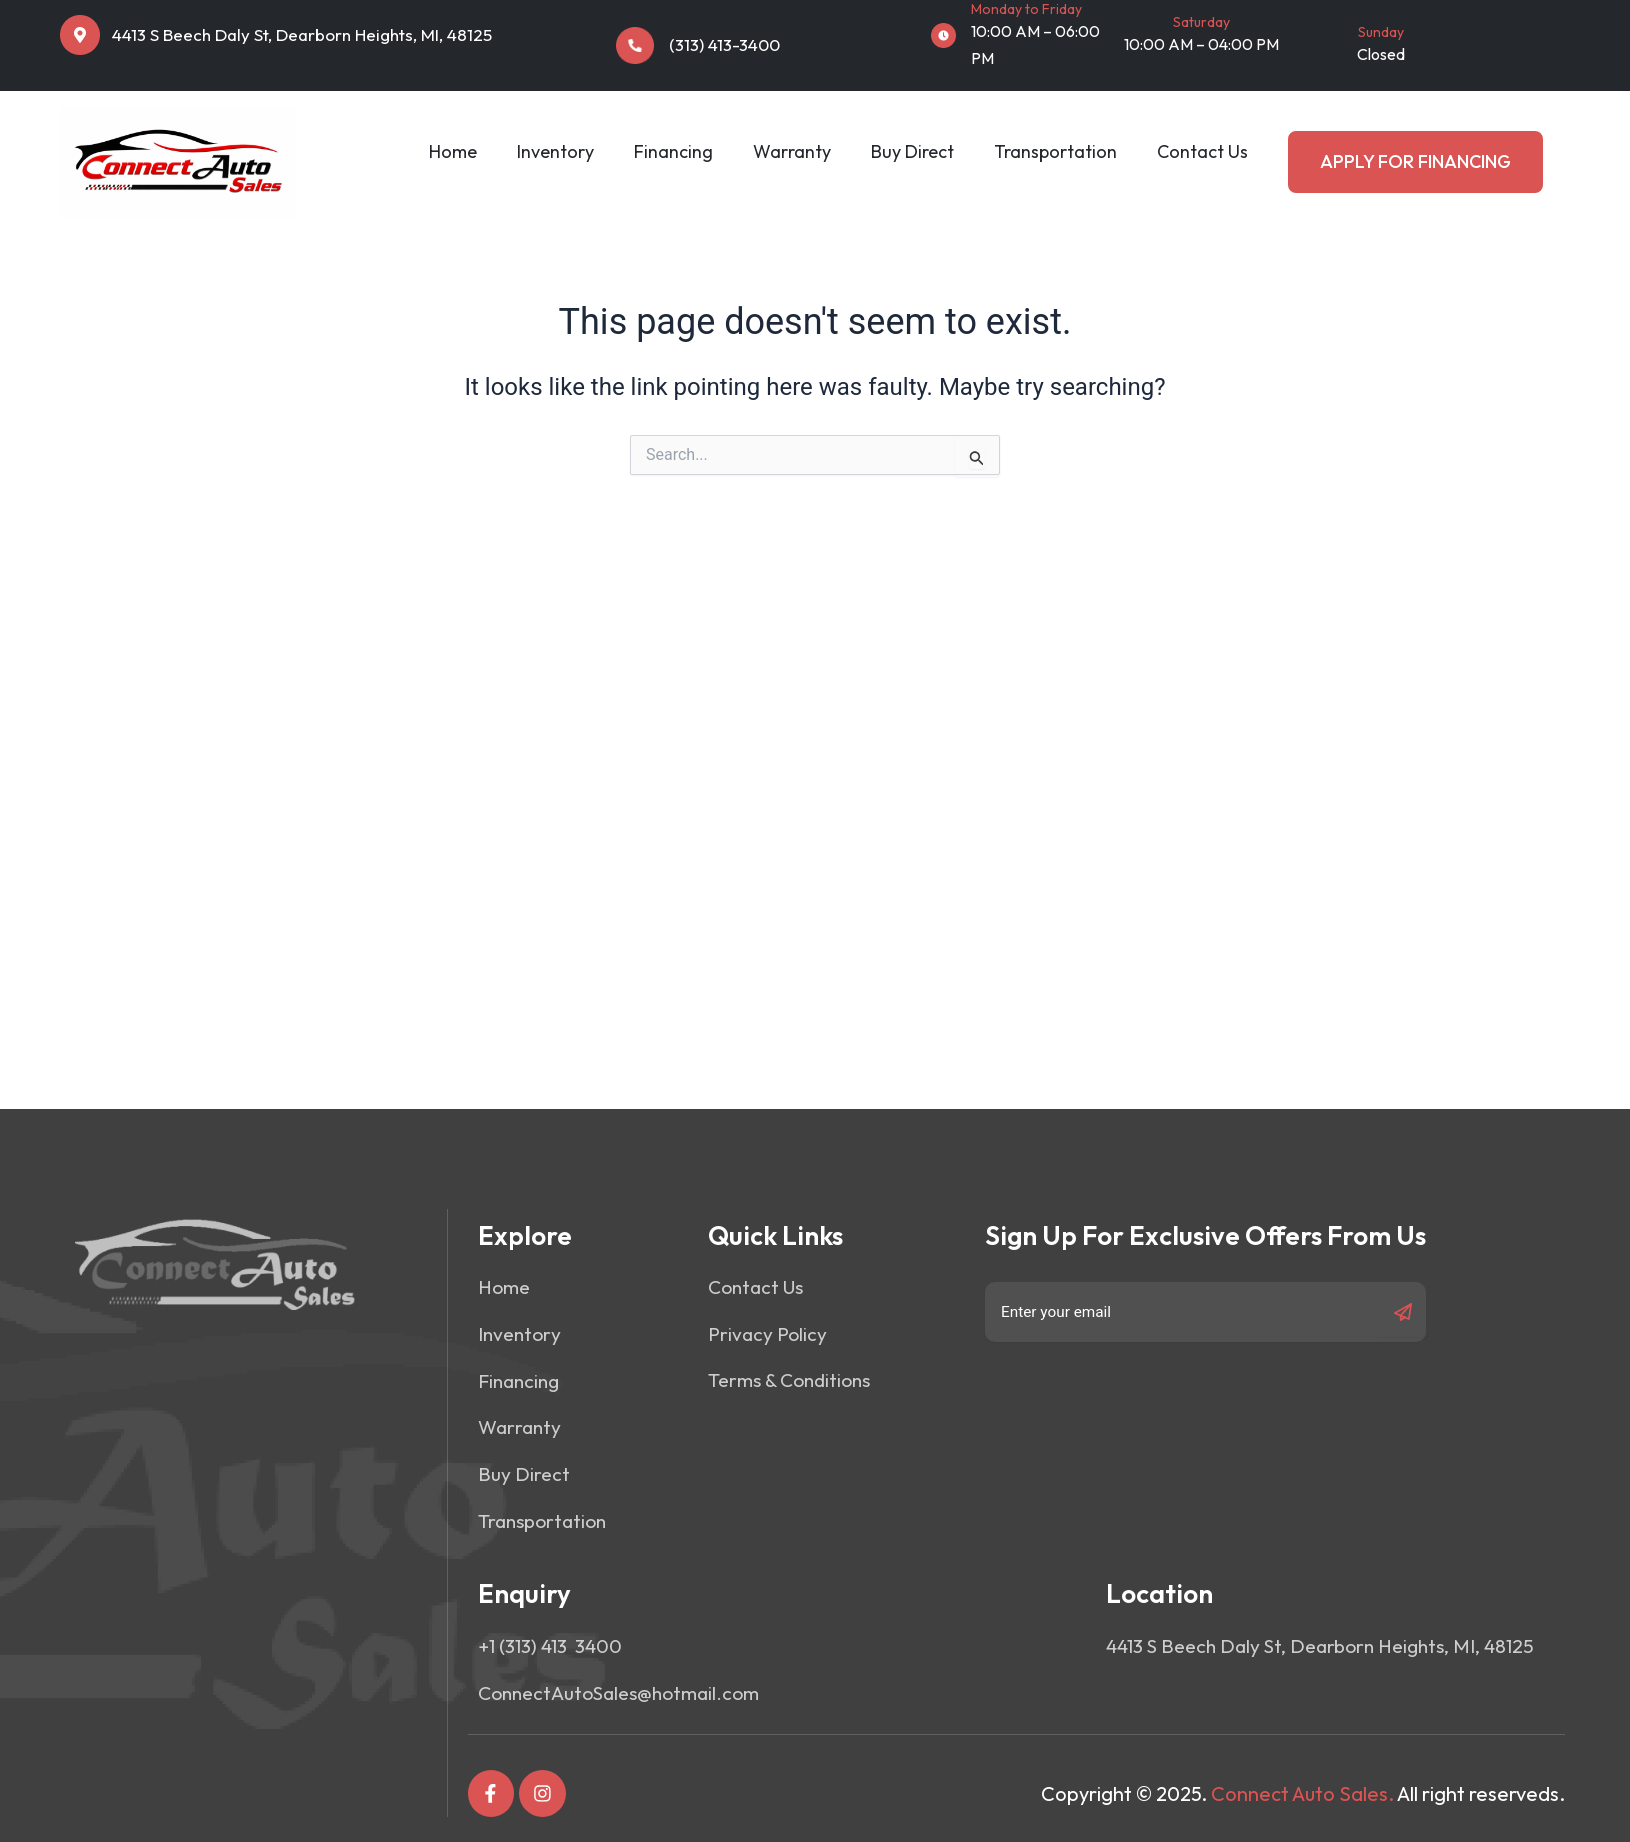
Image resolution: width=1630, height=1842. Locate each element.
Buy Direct (912, 151)
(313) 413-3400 (724, 44)
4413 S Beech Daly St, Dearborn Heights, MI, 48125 (302, 34)
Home (453, 151)
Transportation (1055, 151)
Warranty (792, 151)
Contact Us (1202, 151)
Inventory (555, 151)
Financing (673, 151)
